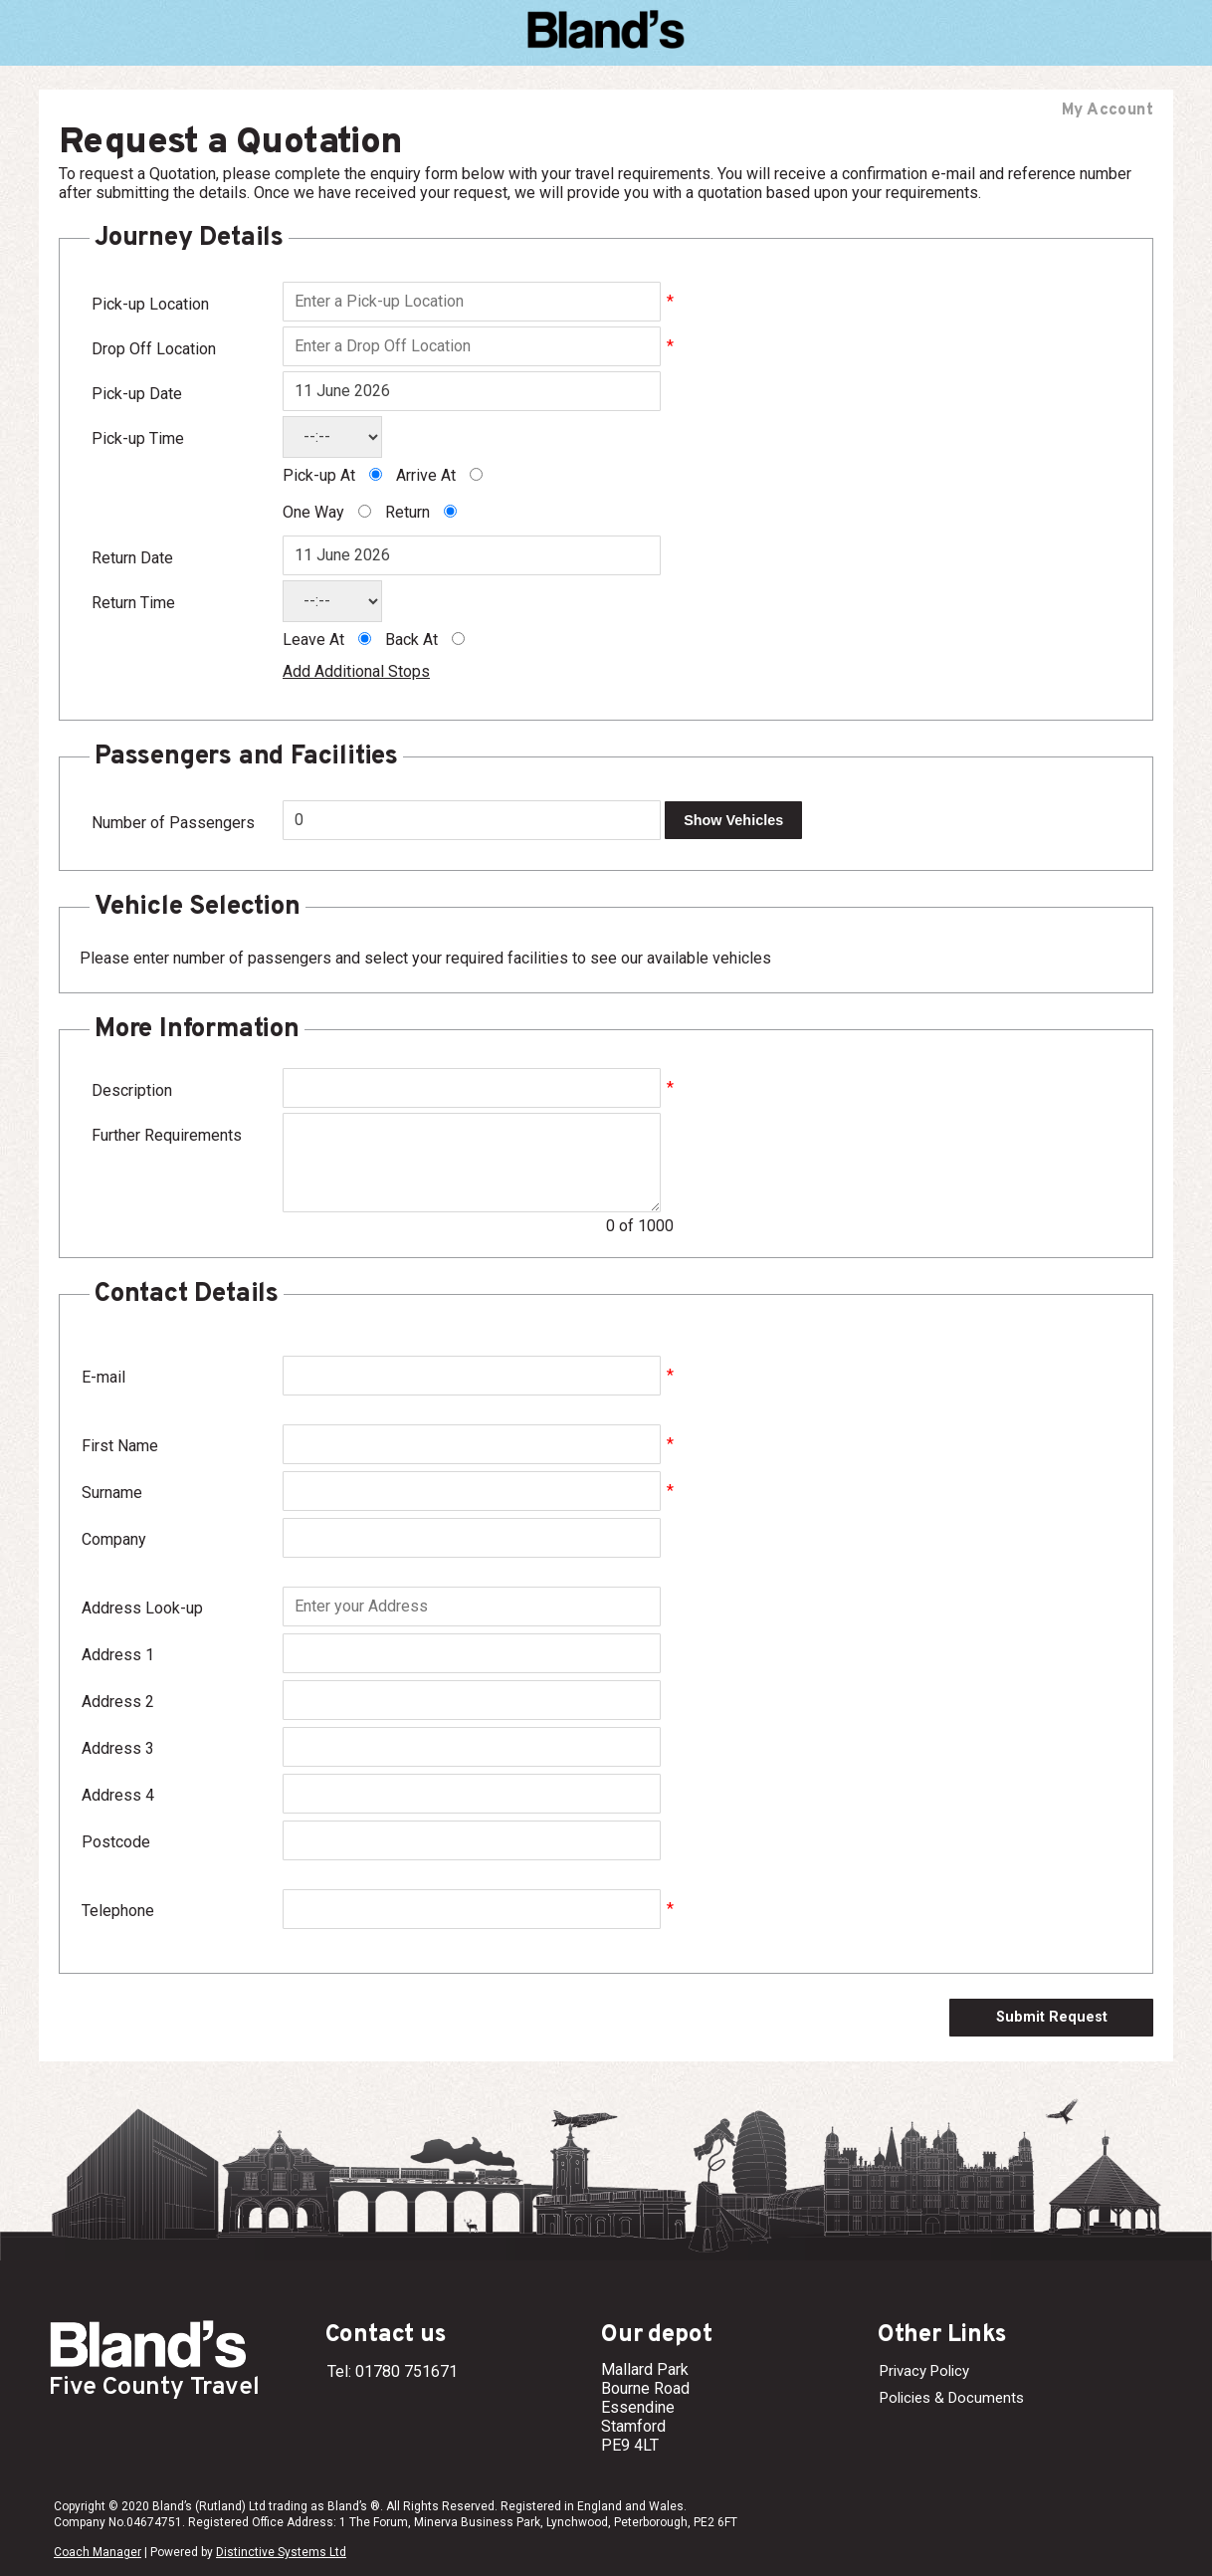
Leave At (313, 639)
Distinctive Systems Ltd (281, 2552)
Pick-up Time (138, 438)
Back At (411, 639)
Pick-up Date (137, 393)
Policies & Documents (952, 2398)
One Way (313, 512)
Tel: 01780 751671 (392, 2371)
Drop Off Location (154, 348)
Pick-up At (319, 475)
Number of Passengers (173, 822)
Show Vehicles (733, 820)
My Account (1107, 110)
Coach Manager (97, 2552)
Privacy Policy (924, 2371)
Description (132, 1090)
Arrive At (426, 475)
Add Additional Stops (356, 671)
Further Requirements (167, 1135)
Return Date (132, 557)
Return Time (133, 602)
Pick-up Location (150, 304)
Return (407, 512)
